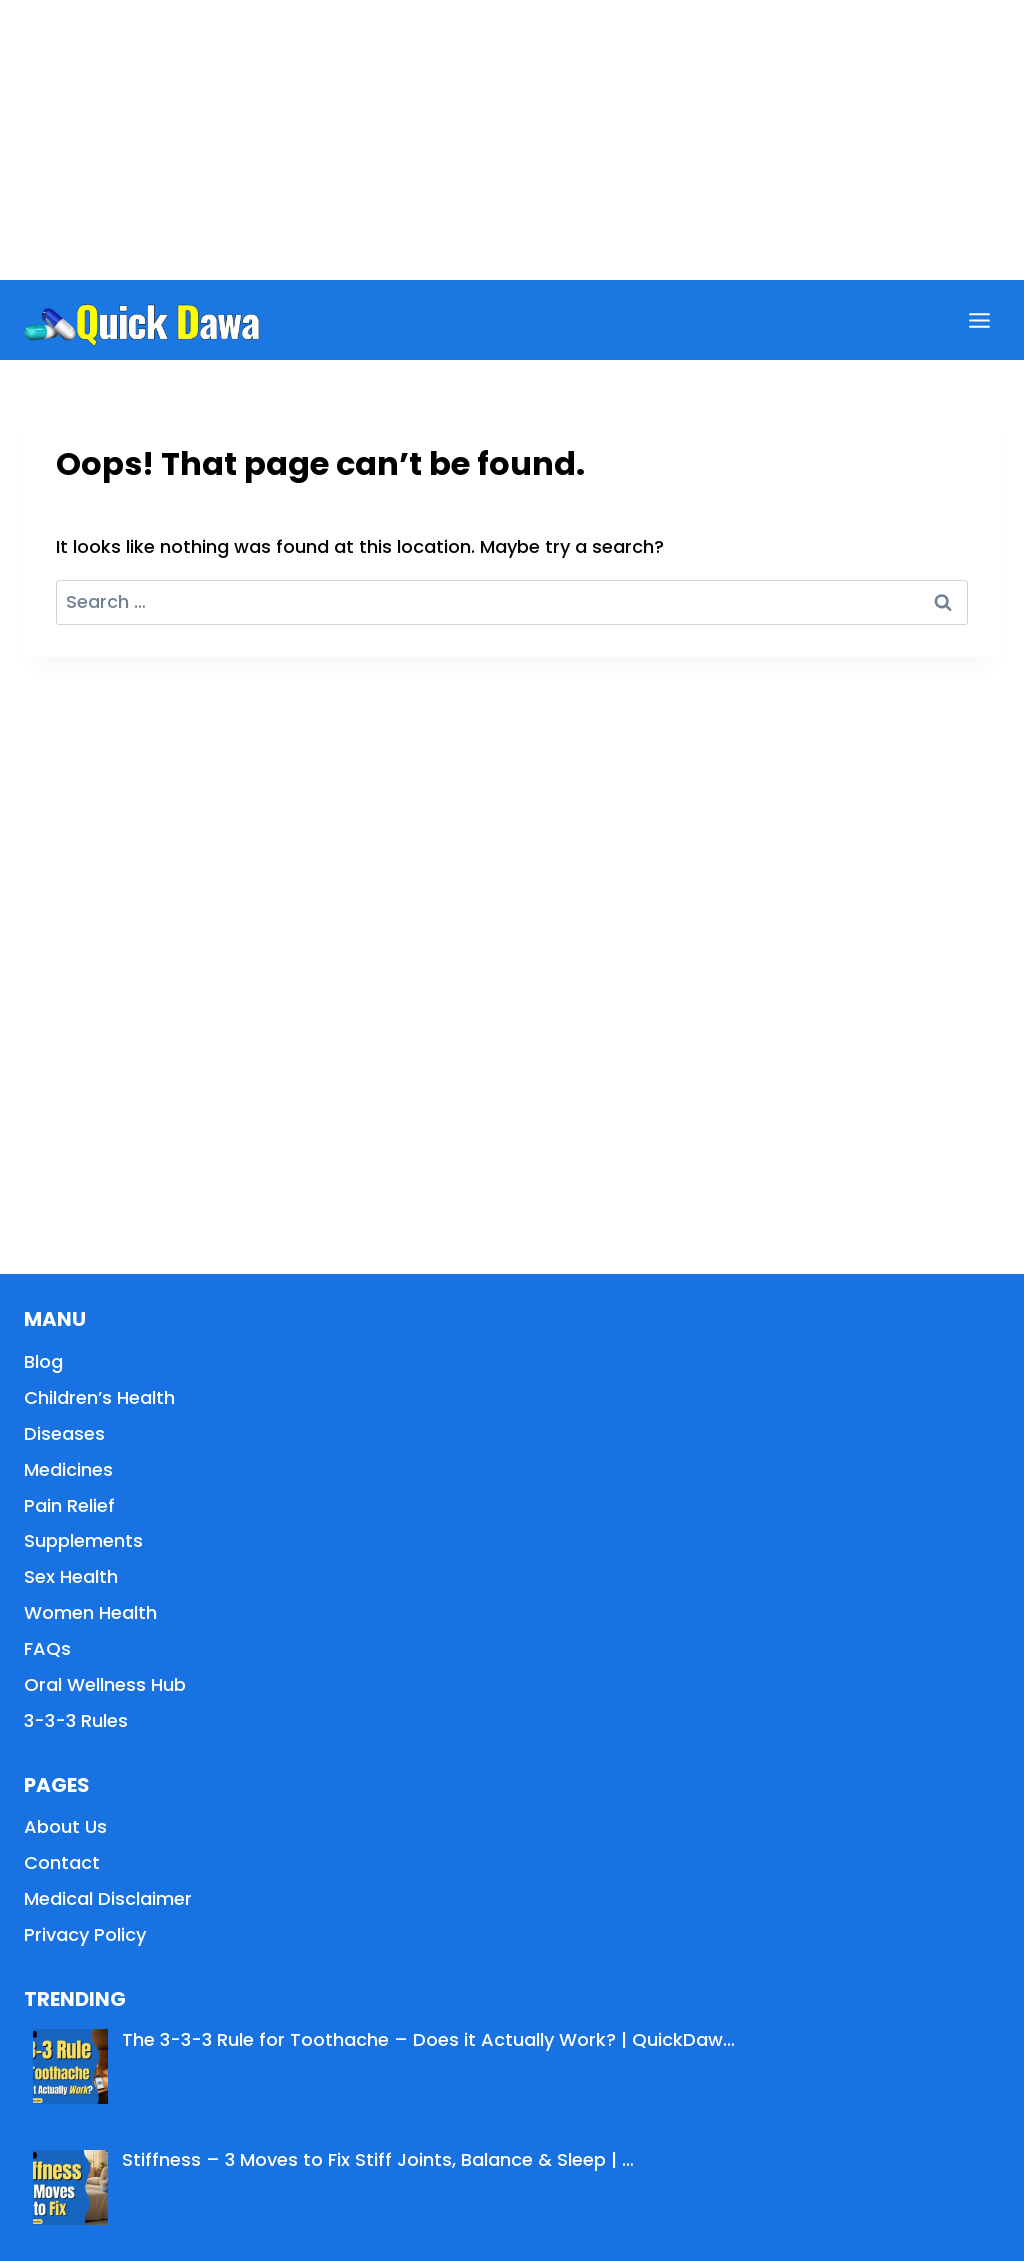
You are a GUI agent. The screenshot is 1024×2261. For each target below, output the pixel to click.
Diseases (64, 1433)
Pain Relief (69, 1505)
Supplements (83, 1540)
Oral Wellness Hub (105, 1684)
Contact (62, 1862)
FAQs (47, 1648)
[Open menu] (979, 320)
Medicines (68, 1469)
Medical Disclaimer (108, 1898)
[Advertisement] (512, 140)
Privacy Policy (85, 1934)
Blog (43, 1361)
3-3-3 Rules (76, 1720)
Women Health (90, 1612)
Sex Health (71, 1576)
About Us (65, 1826)
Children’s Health (99, 1397)
